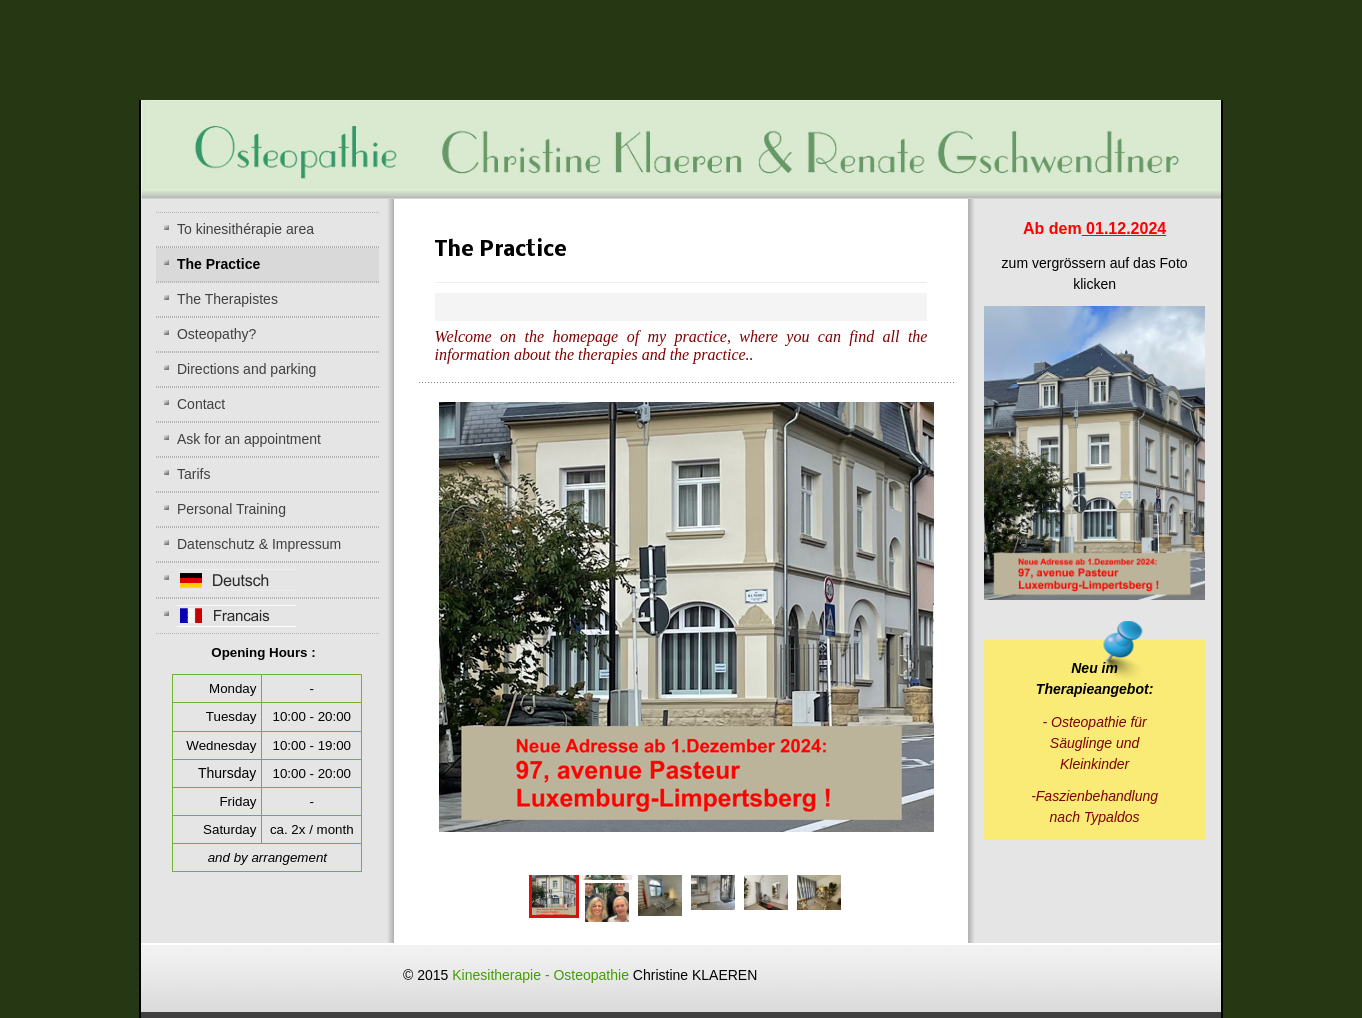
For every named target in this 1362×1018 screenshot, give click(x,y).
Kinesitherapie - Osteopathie (730, 975)
